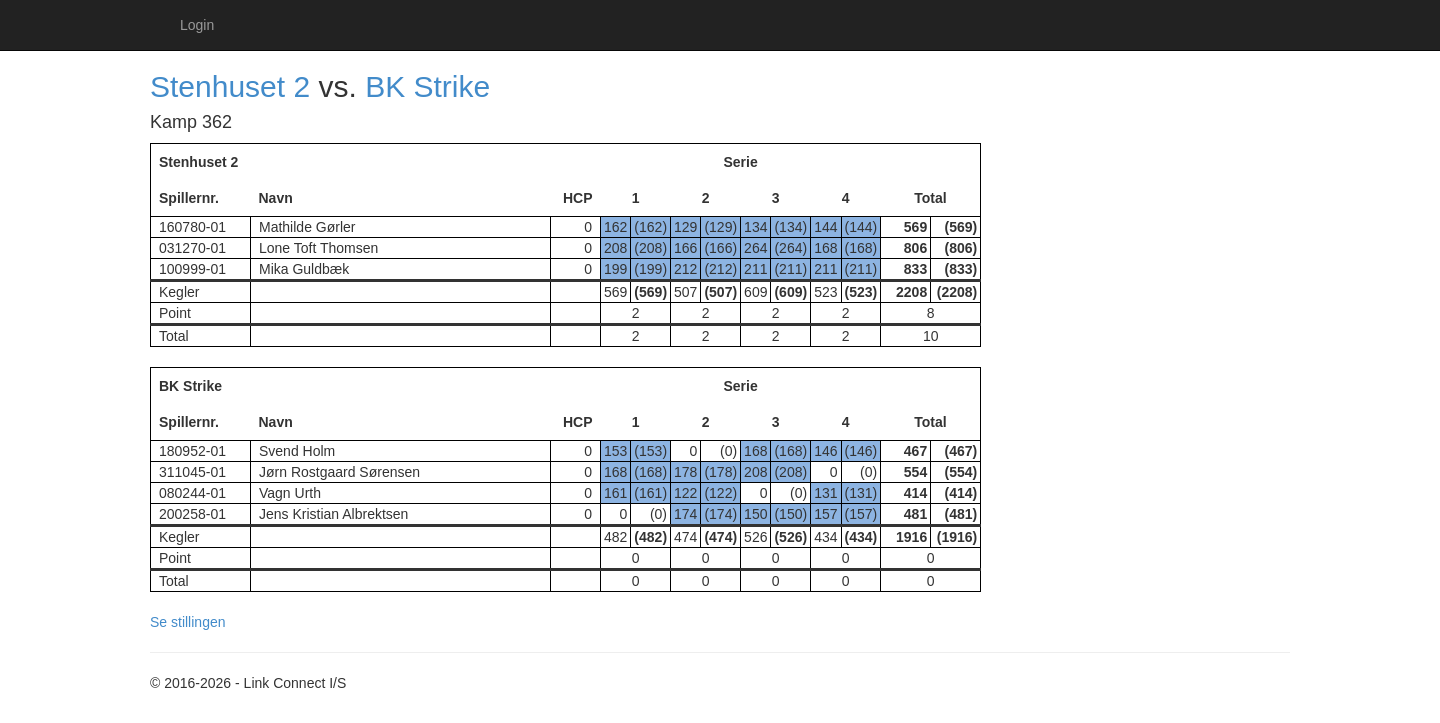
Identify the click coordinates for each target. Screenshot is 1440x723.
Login (197, 25)
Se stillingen (188, 622)
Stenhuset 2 (230, 86)
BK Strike (427, 86)
